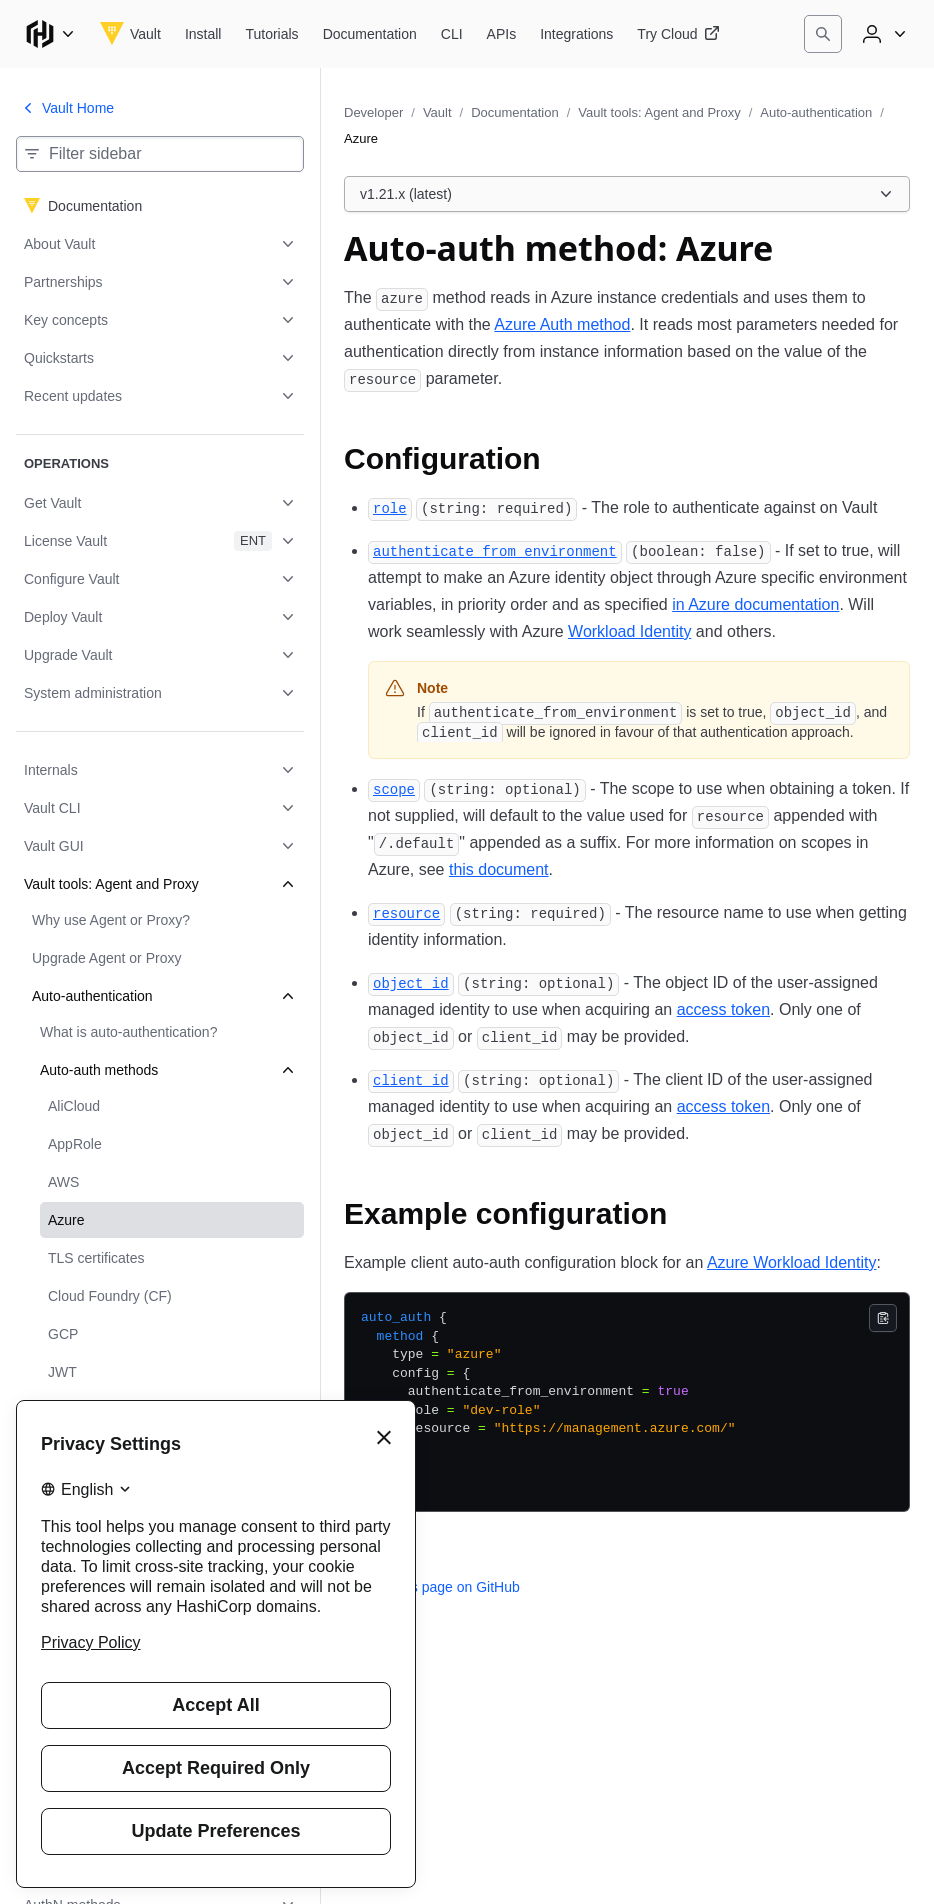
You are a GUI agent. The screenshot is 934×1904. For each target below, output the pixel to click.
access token (723, 1009)
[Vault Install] (203, 34)
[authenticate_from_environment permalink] (495, 550)
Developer (373, 112)
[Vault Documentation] (370, 34)
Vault (437, 112)
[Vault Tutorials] (271, 34)
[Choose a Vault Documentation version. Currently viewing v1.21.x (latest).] (627, 194)
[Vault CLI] (452, 34)
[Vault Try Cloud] (678, 34)
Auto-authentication (816, 112)
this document (499, 869)
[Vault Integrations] (576, 34)
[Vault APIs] (502, 34)
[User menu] (882, 34)
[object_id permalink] (411, 982)
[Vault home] (130, 34)
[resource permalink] (406, 912)
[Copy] (883, 1318)
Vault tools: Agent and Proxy (659, 112)
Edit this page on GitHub (432, 1587)
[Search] (823, 34)
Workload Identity (629, 631)
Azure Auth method (562, 324)
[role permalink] (390, 507)
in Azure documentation (755, 604)
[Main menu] (50, 34)
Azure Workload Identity (792, 1262)
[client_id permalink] (411, 1079)
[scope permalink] (394, 788)
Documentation (514, 112)
